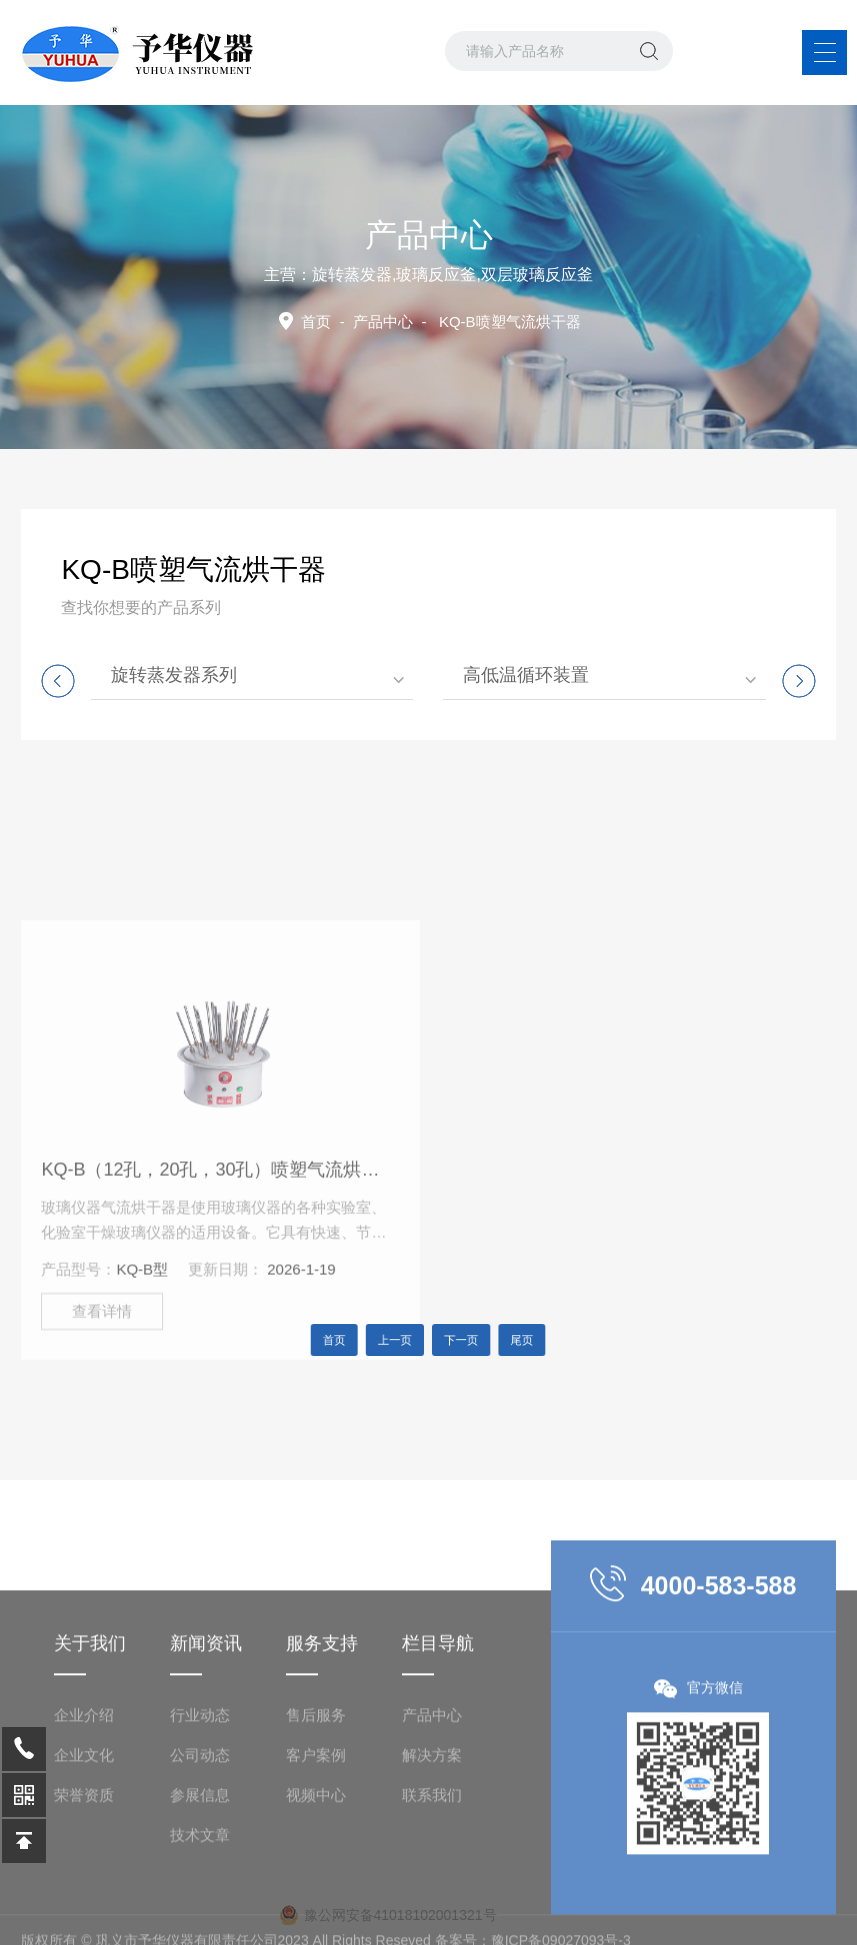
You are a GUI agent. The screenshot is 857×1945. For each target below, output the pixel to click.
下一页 (456, 1340)
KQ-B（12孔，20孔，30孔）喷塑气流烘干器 (215, 1264)
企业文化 (84, 1841)
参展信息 (200, 1881)
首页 (316, 321)
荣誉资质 (84, 1881)
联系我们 (432, 1881)
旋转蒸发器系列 (174, 675)
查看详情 (102, 1405)
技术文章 (200, 1921)
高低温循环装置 (526, 675)
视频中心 (316, 1881)
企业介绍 (84, 1801)
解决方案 (432, 1841)
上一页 (402, 1340)
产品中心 (383, 321)
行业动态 (200, 1801)
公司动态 (200, 1841)
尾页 (505, 1340)
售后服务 (316, 1801)
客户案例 (316, 1841)
